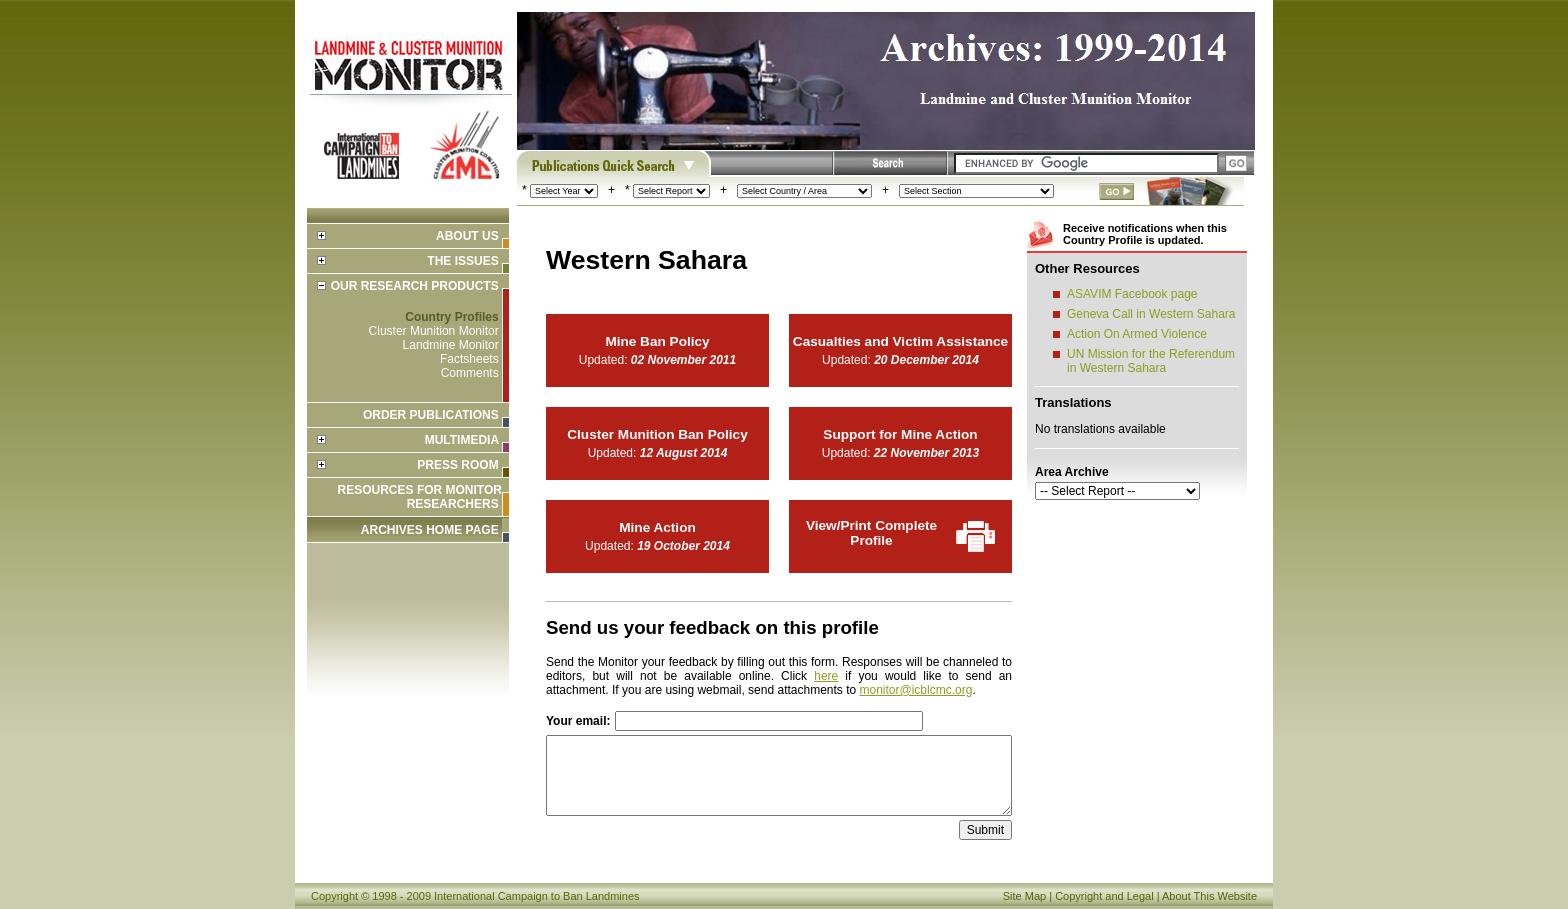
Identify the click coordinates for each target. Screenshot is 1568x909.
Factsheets (469, 359)
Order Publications (431, 415)
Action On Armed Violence (1137, 334)
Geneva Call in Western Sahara (1151, 314)
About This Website (1209, 896)
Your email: (578, 721)
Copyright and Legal (1104, 896)
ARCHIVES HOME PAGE (430, 530)
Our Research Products (415, 286)
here (826, 676)
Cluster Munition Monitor (434, 331)
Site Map (1024, 896)
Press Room (457, 465)
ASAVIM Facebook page (1132, 294)
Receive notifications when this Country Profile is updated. (1145, 234)
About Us (467, 236)
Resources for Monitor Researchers (420, 497)
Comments (470, 373)
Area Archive (1072, 472)
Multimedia (462, 440)
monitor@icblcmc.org (916, 690)
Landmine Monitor (451, 345)
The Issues (462, 261)
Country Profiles (451, 317)
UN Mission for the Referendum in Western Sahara (1151, 361)
